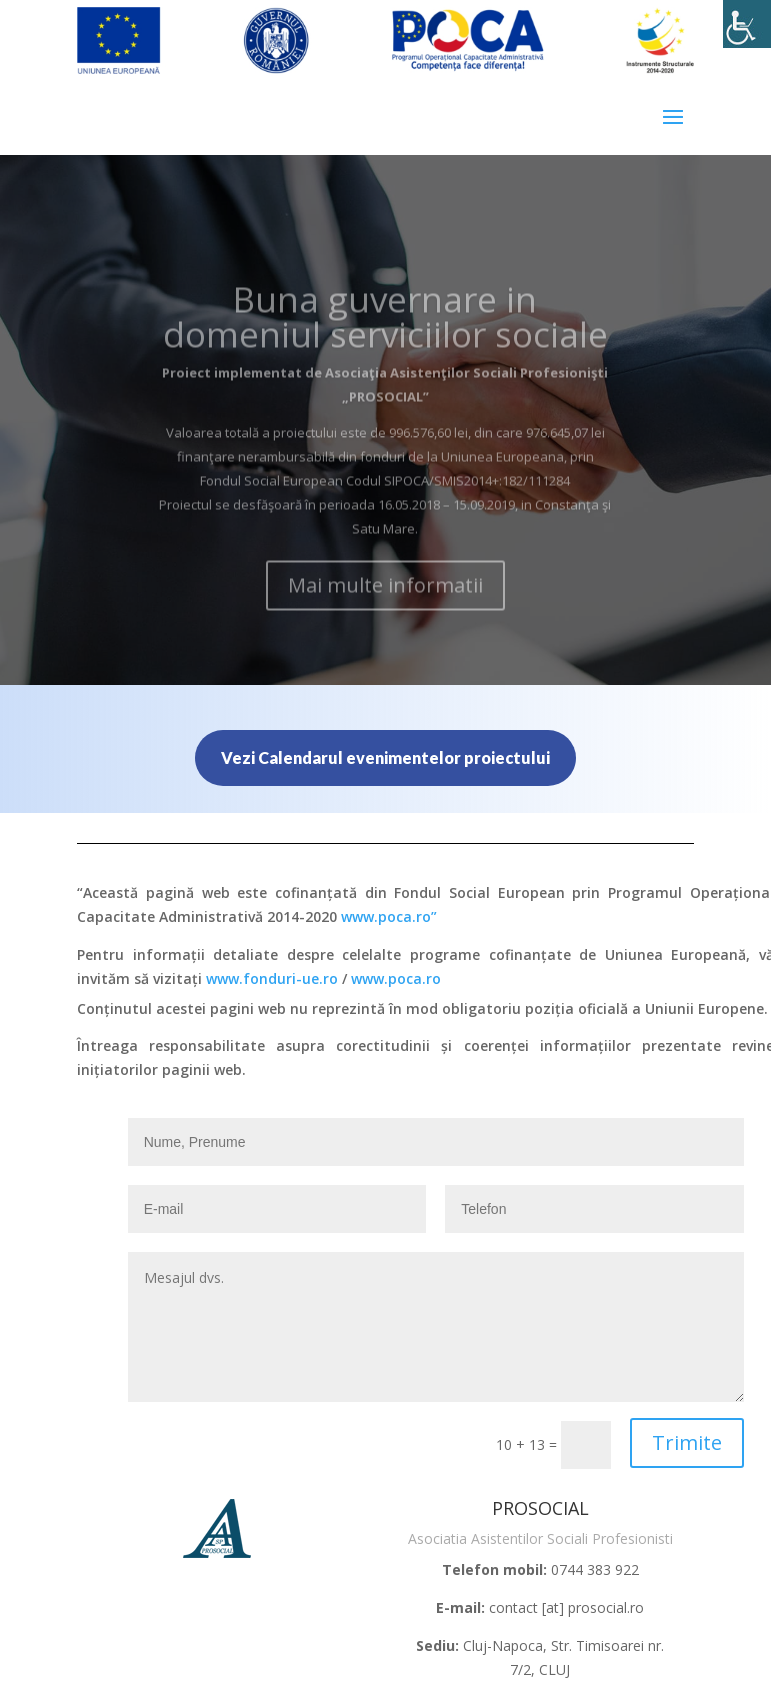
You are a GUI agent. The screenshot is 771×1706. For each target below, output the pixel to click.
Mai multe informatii (385, 608)
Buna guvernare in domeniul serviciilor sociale (385, 340)
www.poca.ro (396, 978)
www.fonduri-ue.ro (272, 978)
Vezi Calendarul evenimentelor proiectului (385, 757)
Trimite (687, 1442)
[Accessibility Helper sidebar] (747, 24)
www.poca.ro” (389, 916)
